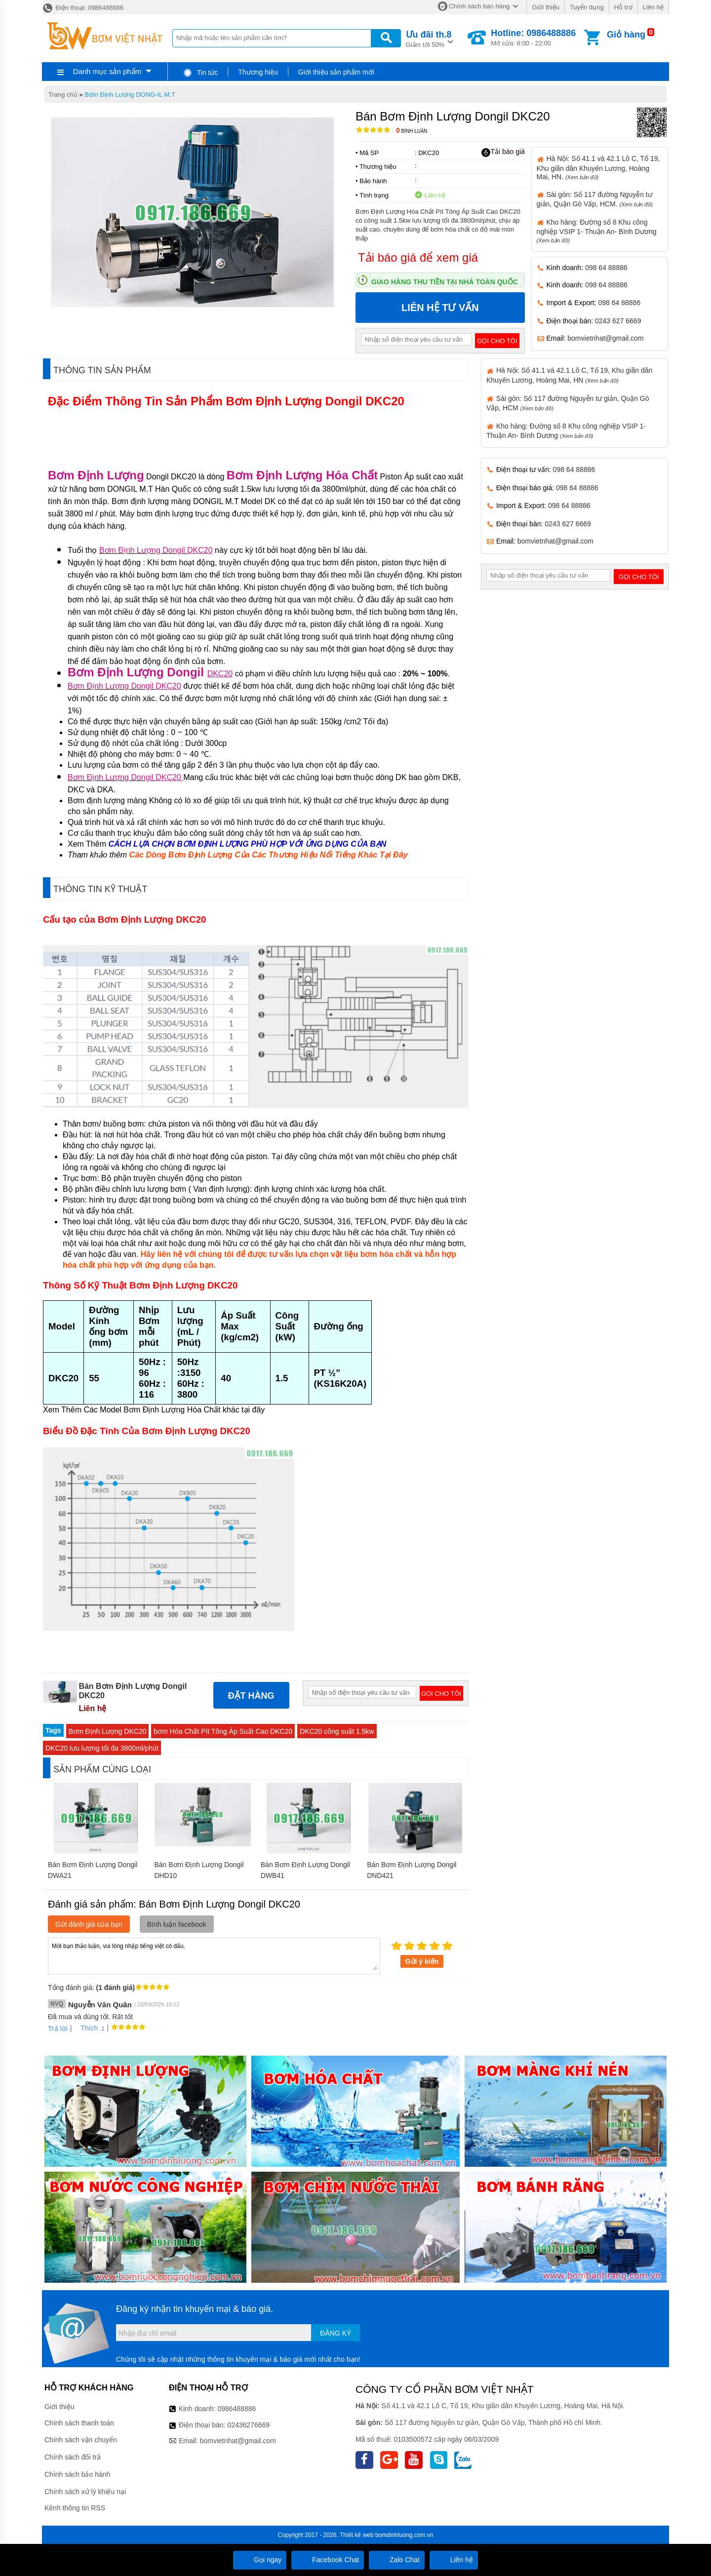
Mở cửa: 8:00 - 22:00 (533, 37)
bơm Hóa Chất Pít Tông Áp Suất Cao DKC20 (223, 1731)
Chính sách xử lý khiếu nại (85, 2492)
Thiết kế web (357, 2535)
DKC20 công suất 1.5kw (337, 1731)
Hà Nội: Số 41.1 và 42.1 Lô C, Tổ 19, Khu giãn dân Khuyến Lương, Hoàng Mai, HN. (598, 167)
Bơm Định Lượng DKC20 (108, 1731)
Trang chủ (63, 94)
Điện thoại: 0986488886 (82, 7)
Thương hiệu (257, 72)
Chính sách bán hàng (479, 6)
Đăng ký (335, 2333)
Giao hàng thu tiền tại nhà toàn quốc (444, 282)
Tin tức (200, 73)
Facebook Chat (327, 2560)
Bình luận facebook (176, 1924)
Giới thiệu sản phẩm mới (336, 72)
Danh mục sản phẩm (107, 71)
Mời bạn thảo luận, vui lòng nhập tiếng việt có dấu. (214, 1955)
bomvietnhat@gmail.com (605, 338)
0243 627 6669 (618, 321)
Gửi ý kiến (422, 1961)
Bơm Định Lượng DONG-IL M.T (129, 94)
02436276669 (248, 2425)
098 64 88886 (606, 268)
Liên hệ (653, 7)
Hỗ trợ (623, 7)
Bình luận (411, 131)
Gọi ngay (259, 2560)
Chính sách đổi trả (72, 2457)
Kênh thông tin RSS (74, 2508)
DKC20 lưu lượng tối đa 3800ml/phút (101, 1748)
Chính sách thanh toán (79, 2423)
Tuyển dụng (587, 7)
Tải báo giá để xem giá (418, 257)
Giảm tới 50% (429, 38)
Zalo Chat (397, 2560)
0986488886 (237, 2409)
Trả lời (58, 2028)
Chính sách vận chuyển (80, 2440)
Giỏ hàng (626, 34)
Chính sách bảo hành (77, 2474)
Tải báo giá (502, 152)
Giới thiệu (545, 7)
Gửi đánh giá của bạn (88, 1924)
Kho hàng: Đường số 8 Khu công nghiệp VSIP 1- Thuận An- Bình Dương (597, 230)
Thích (86, 2028)
